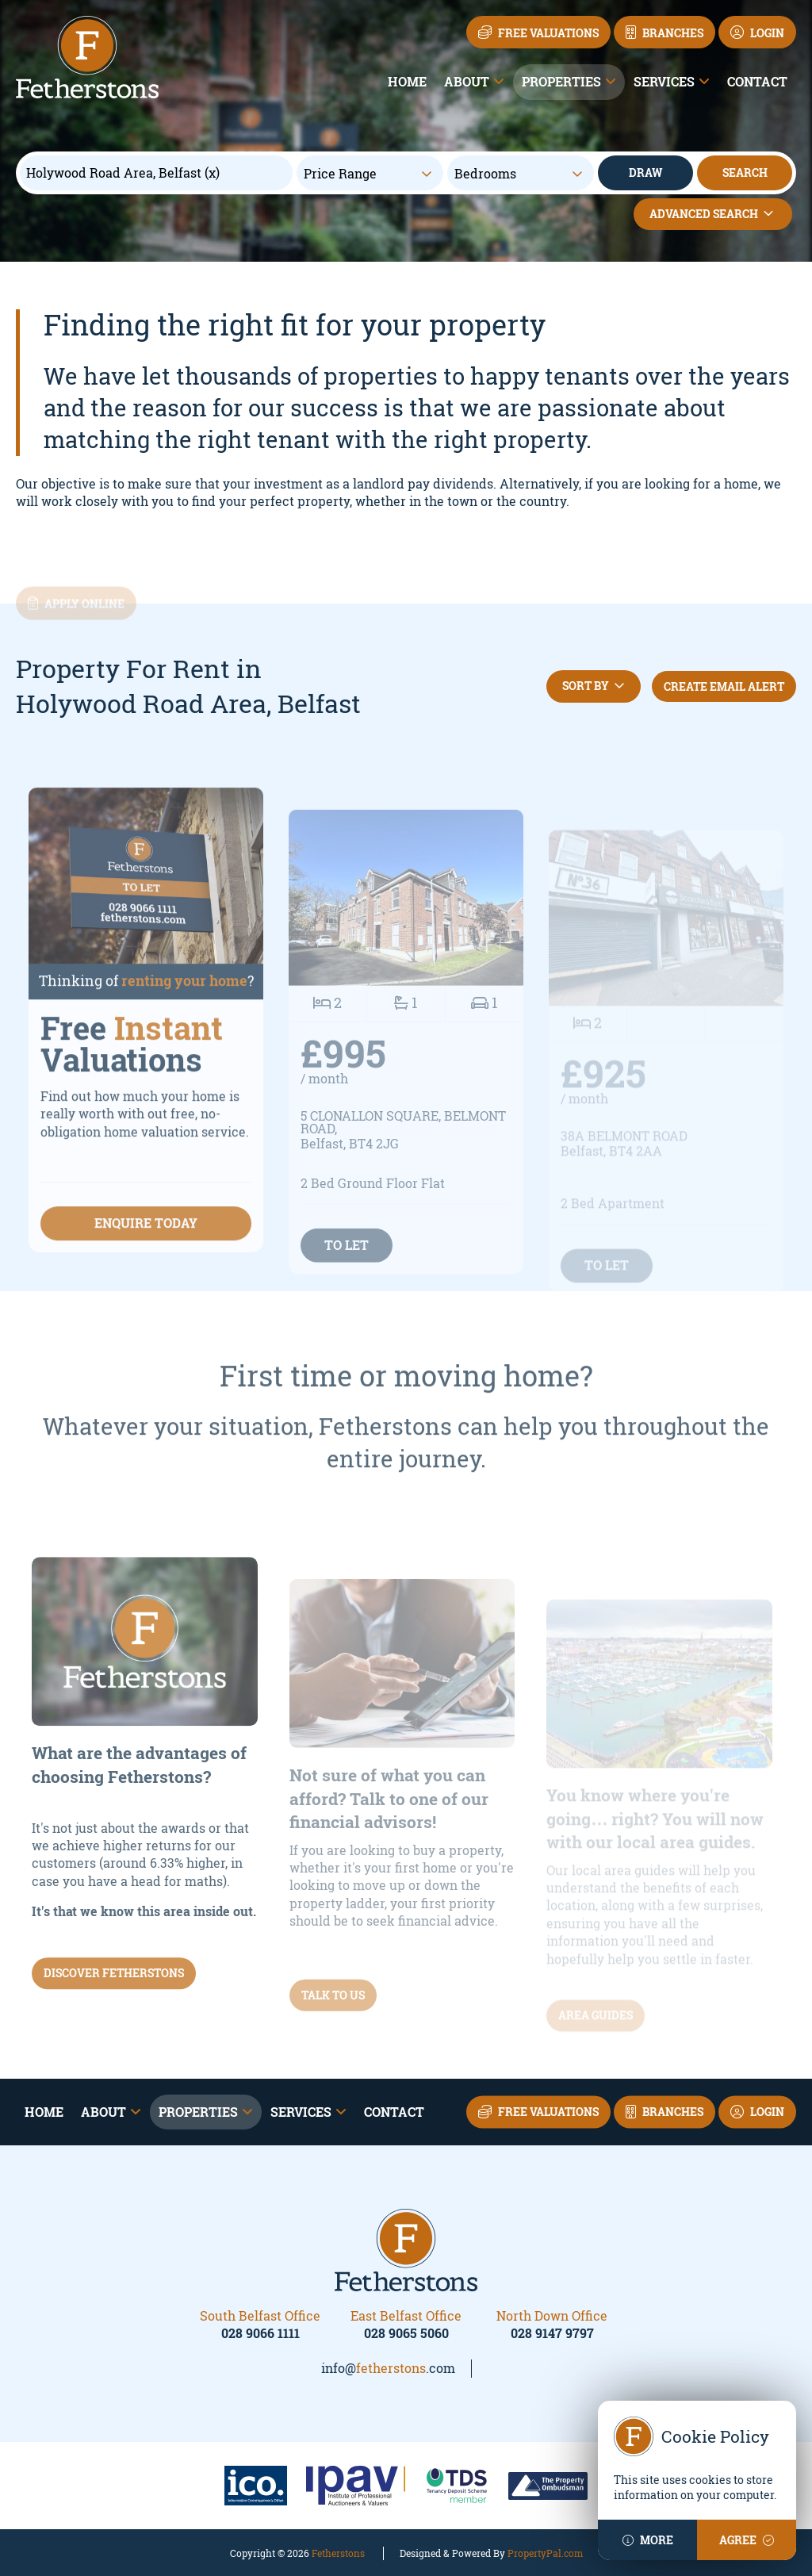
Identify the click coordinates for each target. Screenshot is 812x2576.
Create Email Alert (724, 686)
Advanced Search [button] (712, 214)
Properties (561, 81)
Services (664, 81)
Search (745, 172)
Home (407, 81)
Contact (757, 81)
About (466, 81)
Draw (645, 172)
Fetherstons (338, 2553)
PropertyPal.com (545, 2553)
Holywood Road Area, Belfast (123, 173)
